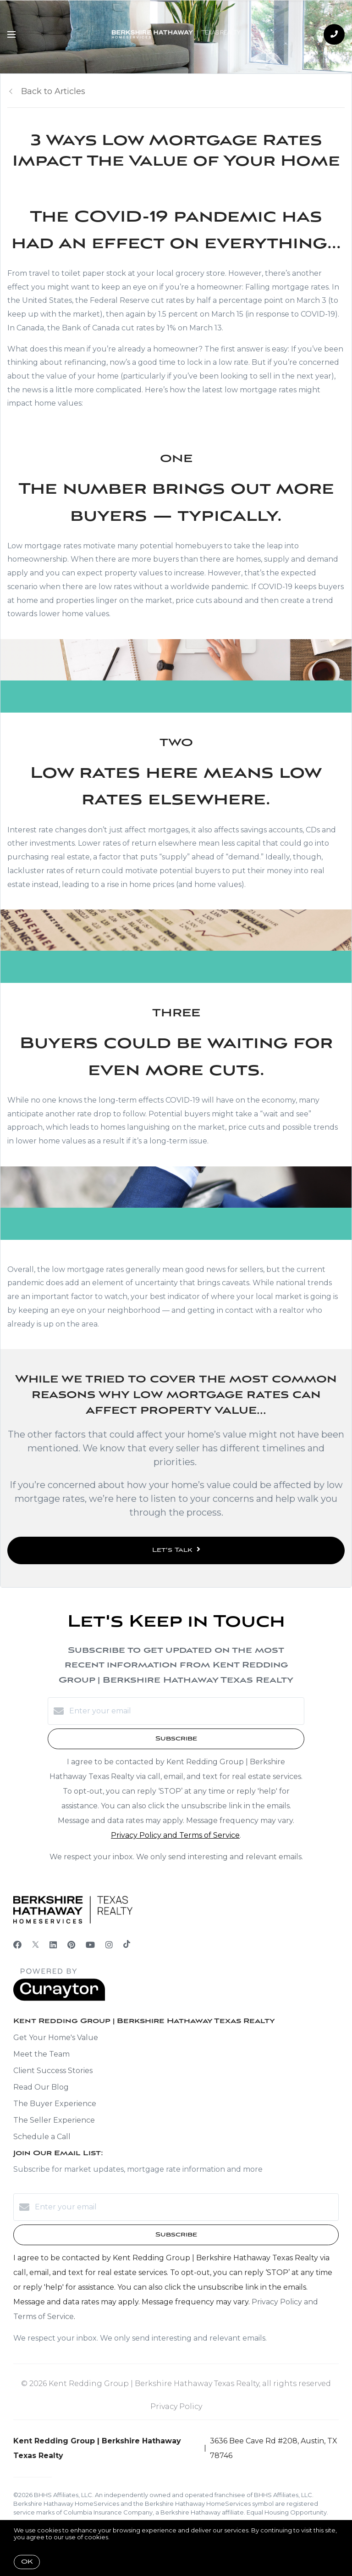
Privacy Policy (176, 2406)
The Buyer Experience (54, 2103)
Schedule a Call (42, 2136)
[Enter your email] (185, 1711)
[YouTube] (90, 1945)
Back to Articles (53, 91)
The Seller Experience (54, 2120)
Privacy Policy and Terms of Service (175, 1835)
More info (125, 2537)
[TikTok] (126, 1945)
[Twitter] (35, 1945)
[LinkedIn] (53, 1945)
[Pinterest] (71, 1945)
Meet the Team (41, 2054)
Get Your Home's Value (55, 2037)
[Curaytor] (59, 1998)
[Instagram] (109, 1945)
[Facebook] (17, 1945)
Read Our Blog (41, 2087)
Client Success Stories (53, 2070)
